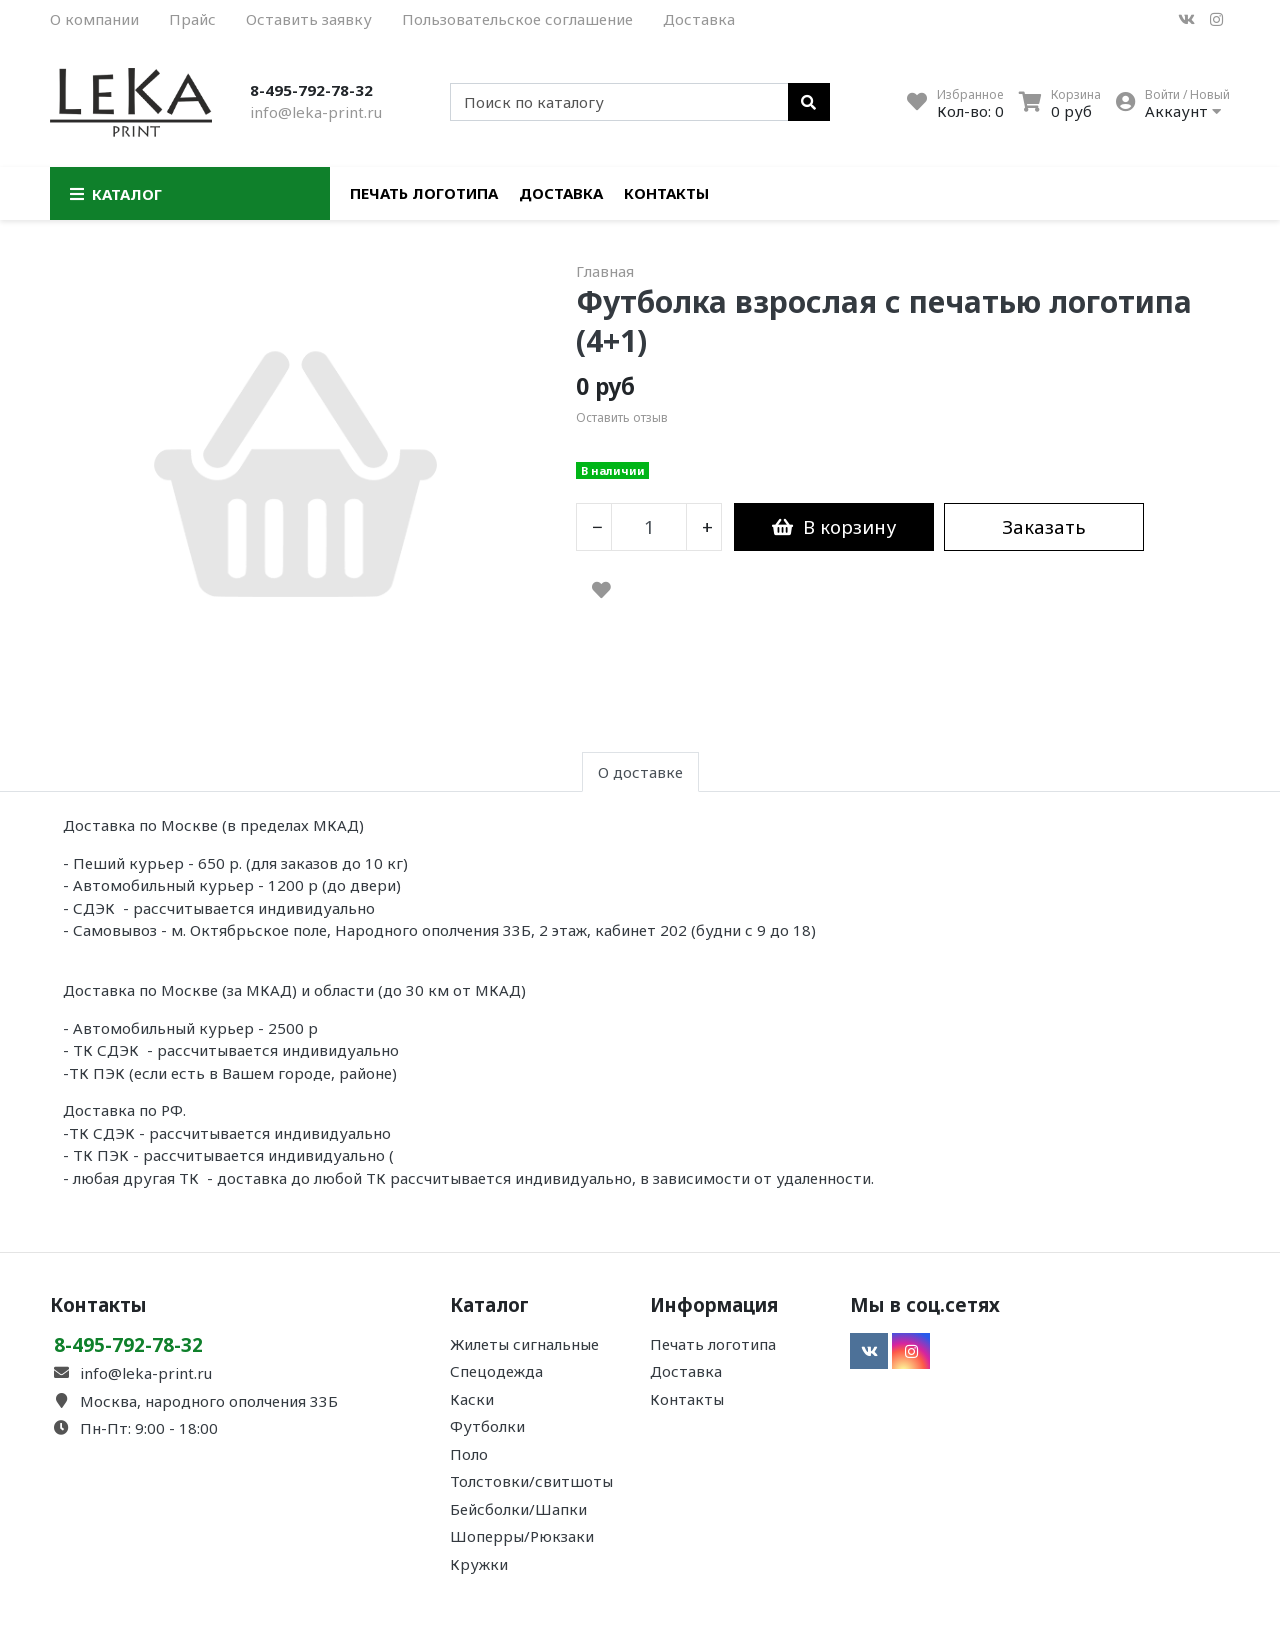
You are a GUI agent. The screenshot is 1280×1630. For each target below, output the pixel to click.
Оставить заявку (309, 19)
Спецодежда (496, 1371)
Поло (469, 1454)
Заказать (1044, 526)
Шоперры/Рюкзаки (522, 1536)
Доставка (699, 19)
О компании (94, 19)
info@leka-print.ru (316, 112)
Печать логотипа (424, 193)
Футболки (487, 1426)
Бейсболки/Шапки (518, 1509)
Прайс (192, 19)
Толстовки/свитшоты (531, 1481)
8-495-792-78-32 (311, 90)
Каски (472, 1399)
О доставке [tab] (640, 772)
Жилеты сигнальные (524, 1344)
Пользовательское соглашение (517, 19)
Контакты (666, 193)
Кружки (479, 1564)
